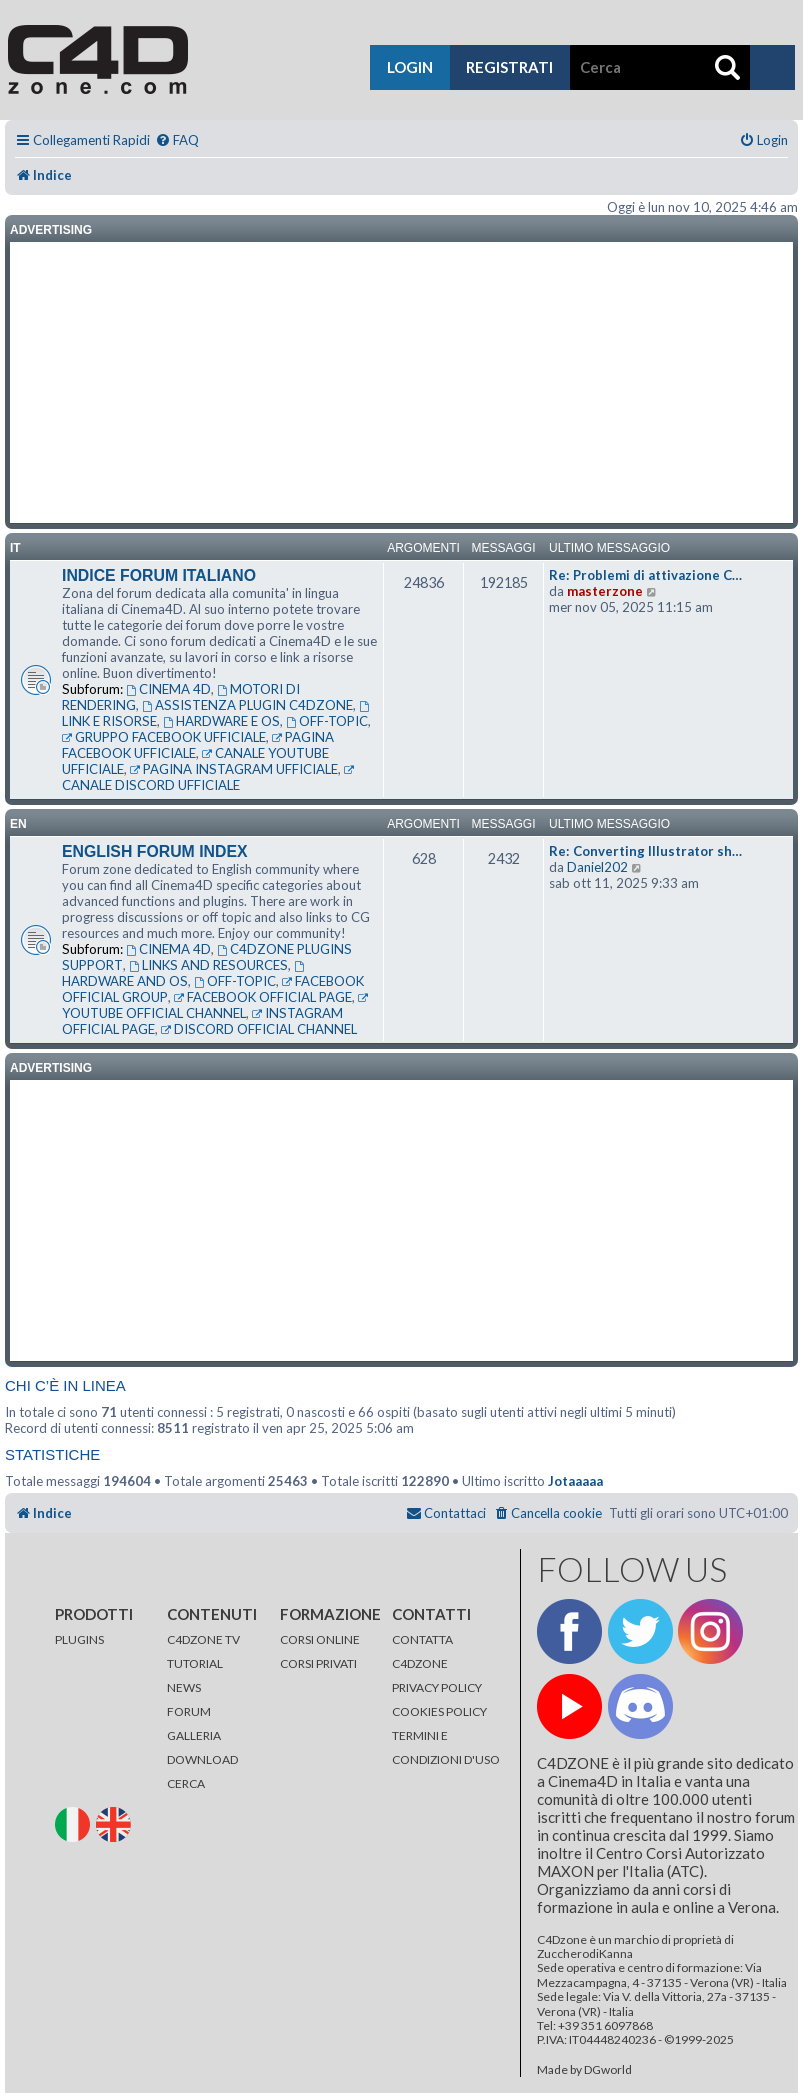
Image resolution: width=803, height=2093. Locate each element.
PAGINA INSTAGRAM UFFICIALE (234, 769)
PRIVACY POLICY (437, 1687)
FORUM (189, 1711)
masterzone (605, 591)
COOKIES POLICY (439, 1711)
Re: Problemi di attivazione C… (645, 575)
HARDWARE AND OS (184, 975)
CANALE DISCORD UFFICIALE (209, 779)
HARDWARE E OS (221, 721)
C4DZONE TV (203, 1639)
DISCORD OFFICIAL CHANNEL (259, 1029)
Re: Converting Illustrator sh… (645, 851)
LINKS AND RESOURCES (208, 965)
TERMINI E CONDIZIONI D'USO (446, 1747)
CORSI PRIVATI (318, 1663)
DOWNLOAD (202, 1759)
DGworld (608, 2070)
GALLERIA (194, 1735)
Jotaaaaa (575, 1481)
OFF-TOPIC (327, 721)
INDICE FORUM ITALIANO (159, 575)
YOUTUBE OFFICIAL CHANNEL (216, 1007)
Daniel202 (597, 867)
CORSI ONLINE (320, 1639)
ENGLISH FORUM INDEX (155, 851)
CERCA (186, 1783)
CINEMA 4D (168, 689)
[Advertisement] (401, 383)
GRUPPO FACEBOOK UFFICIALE (164, 737)
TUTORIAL (195, 1663)
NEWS (184, 1687)
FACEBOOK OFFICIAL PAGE (263, 997)
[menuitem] (177, 140)
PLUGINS (79, 1639)
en (18, 824)
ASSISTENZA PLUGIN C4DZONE (247, 705)
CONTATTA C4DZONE (422, 1651)
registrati (509, 67)
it (15, 548)
